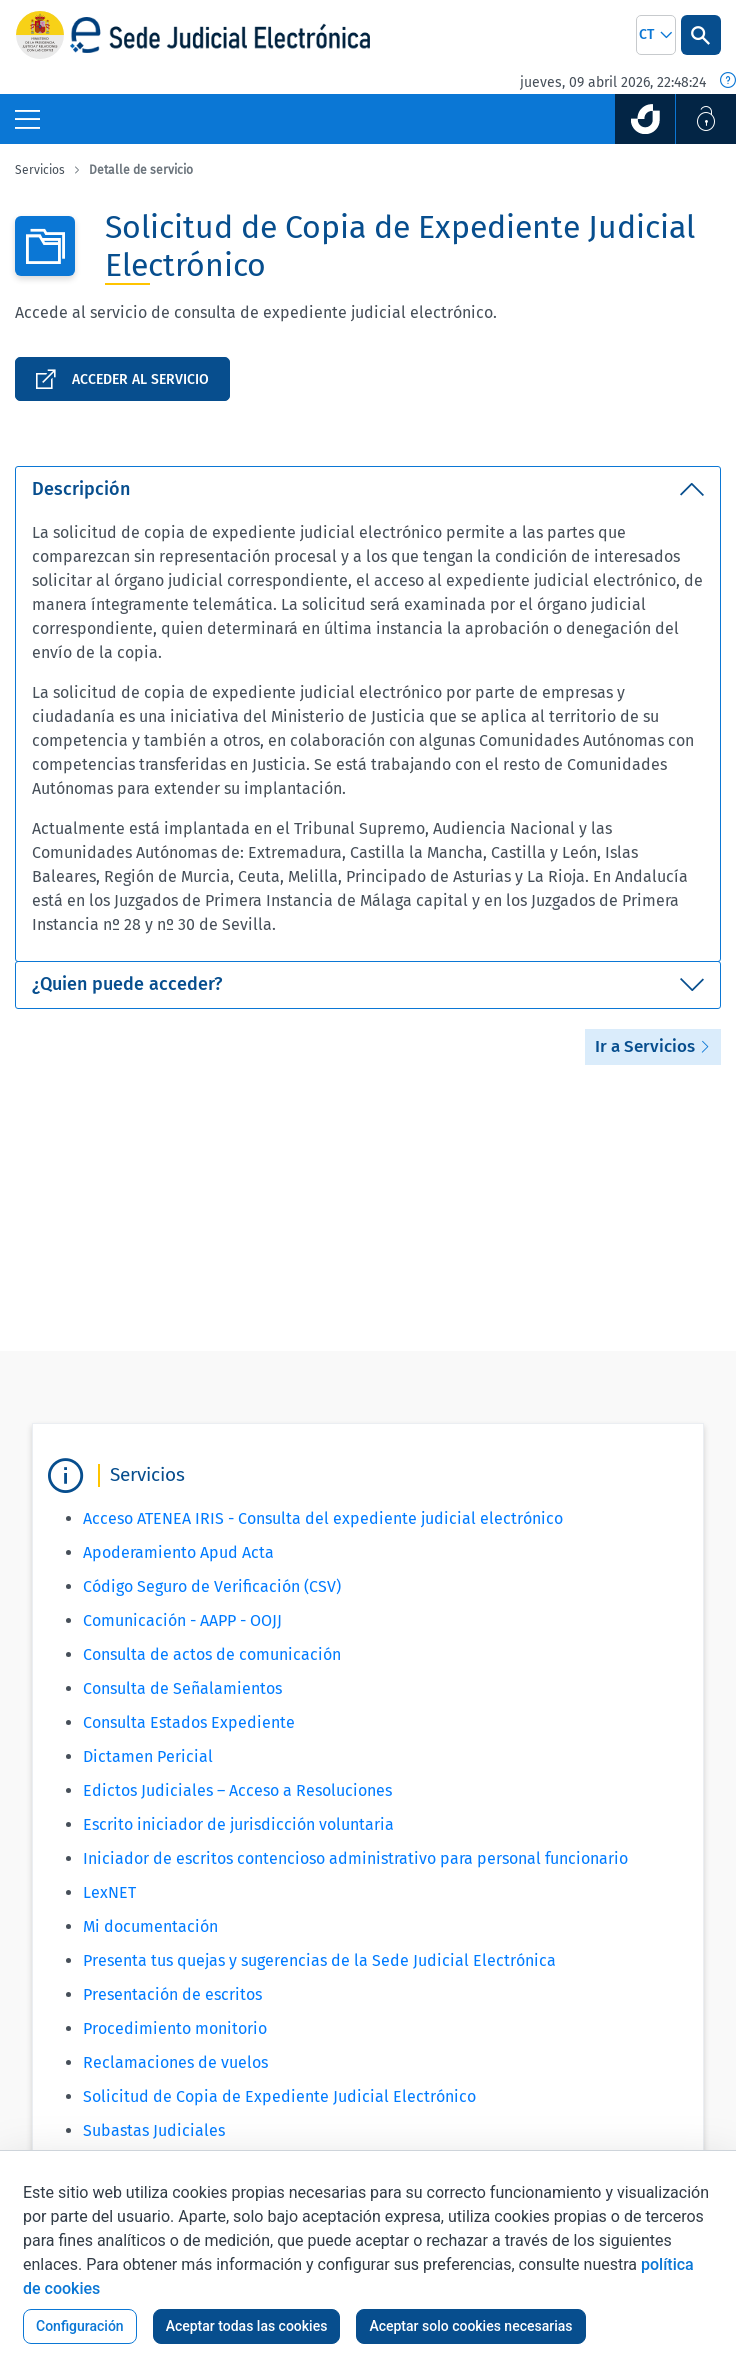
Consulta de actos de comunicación (212, 1654)
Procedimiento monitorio (175, 2028)
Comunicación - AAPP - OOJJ (182, 1620)
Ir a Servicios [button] (653, 1046)
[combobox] (656, 35)
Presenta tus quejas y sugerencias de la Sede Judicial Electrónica (319, 1960)
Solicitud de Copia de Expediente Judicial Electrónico (279, 2096)
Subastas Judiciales (154, 2130)
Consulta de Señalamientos (182, 1688)
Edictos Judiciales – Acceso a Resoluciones (237, 1790)
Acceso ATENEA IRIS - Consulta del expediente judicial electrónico (323, 1518)
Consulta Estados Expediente (189, 1722)
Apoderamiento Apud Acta (178, 1552)
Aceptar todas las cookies (247, 2326)
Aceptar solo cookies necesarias (470, 2326)
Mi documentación (150, 1926)
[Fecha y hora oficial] (728, 82)
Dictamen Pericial (148, 1756)
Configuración (80, 2326)
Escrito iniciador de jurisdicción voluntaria (238, 1824)
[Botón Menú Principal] (27, 119)
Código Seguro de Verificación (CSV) (212, 1586)
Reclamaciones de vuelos (175, 2062)
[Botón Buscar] (701, 35)
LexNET (109, 1892)
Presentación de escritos (172, 1994)
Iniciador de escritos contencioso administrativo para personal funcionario (355, 1858)
